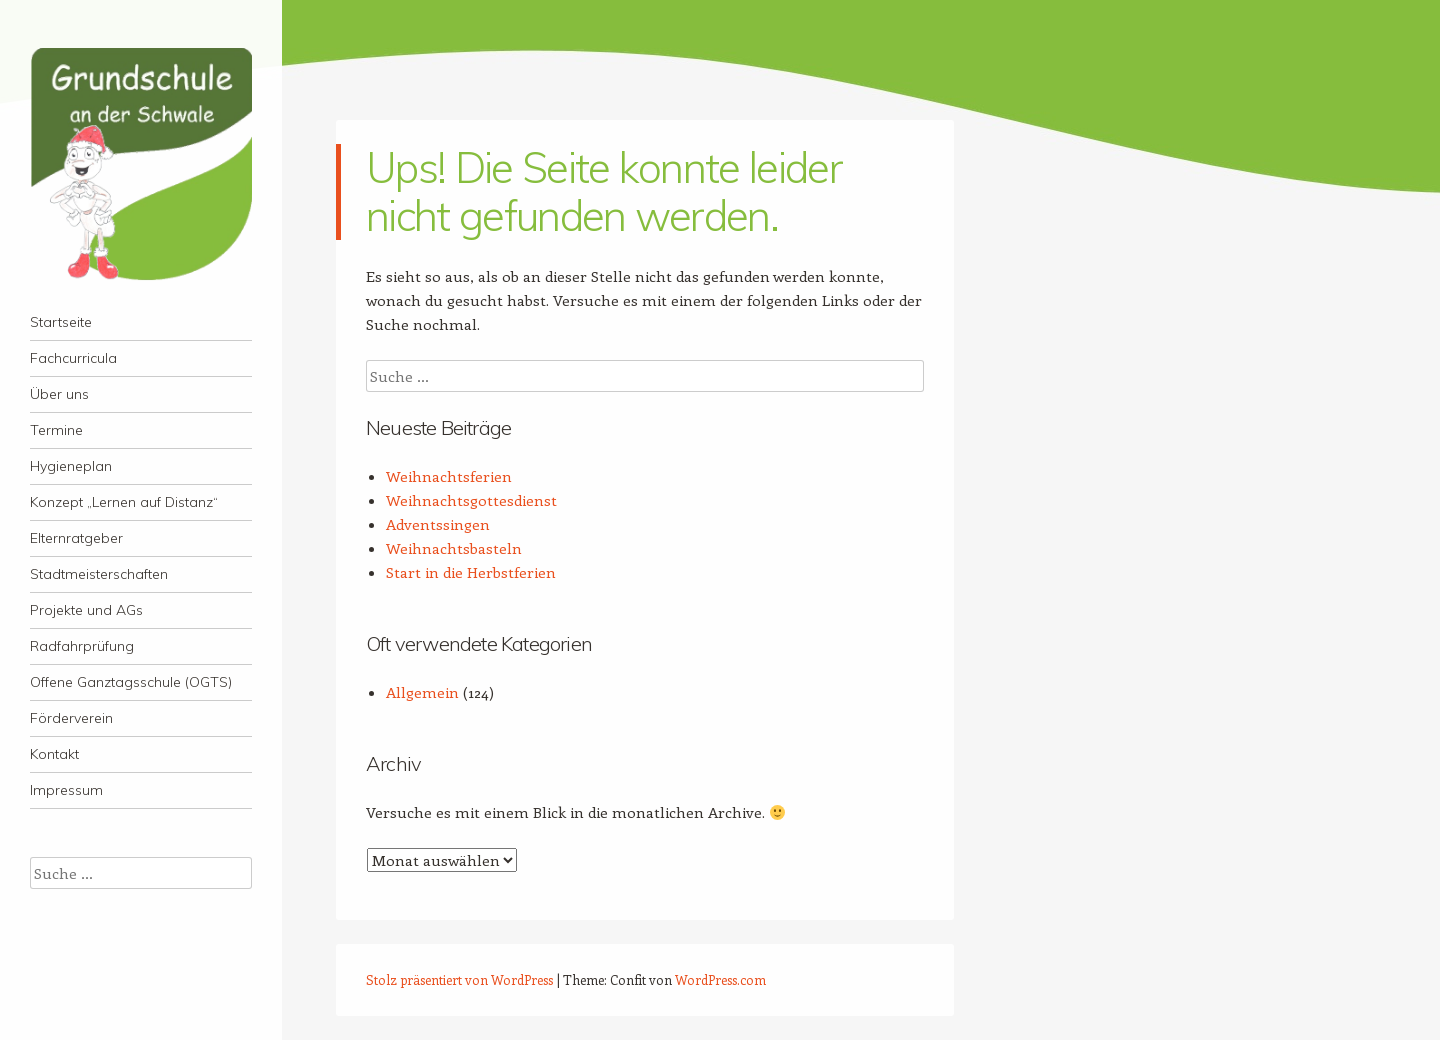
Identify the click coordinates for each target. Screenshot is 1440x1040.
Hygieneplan (71, 466)
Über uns (59, 394)
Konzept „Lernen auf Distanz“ (124, 502)
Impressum (66, 790)
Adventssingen (438, 524)
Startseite (61, 322)
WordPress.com (720, 979)
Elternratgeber (76, 538)
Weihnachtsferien (449, 476)
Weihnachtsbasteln (454, 548)
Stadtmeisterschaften (99, 574)
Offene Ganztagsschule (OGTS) (131, 682)
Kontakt (54, 754)
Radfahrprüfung (82, 646)
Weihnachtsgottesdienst (471, 500)
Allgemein (422, 692)
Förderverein (71, 718)
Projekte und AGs (86, 610)
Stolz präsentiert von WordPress (459, 979)
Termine (56, 430)
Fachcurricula (73, 358)
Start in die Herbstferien (471, 572)
